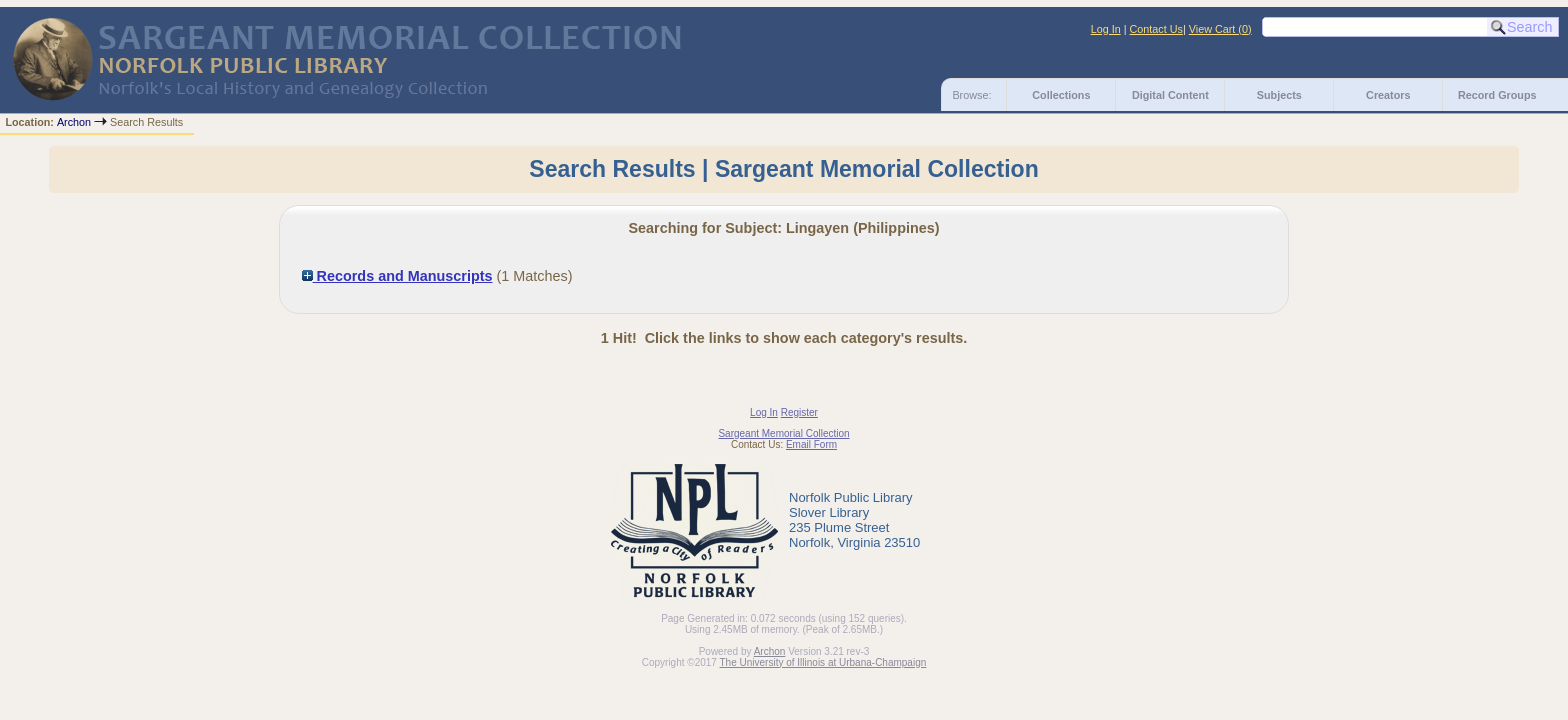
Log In (1106, 29)
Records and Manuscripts (397, 276)
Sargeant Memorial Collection (783, 433)
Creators (1388, 95)
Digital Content (1170, 95)
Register (799, 412)
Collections (1061, 95)
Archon (74, 122)
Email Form (811, 444)
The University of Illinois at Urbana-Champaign (823, 662)
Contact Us (1156, 29)
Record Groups (1497, 95)
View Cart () (1220, 29)
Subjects (1279, 95)
